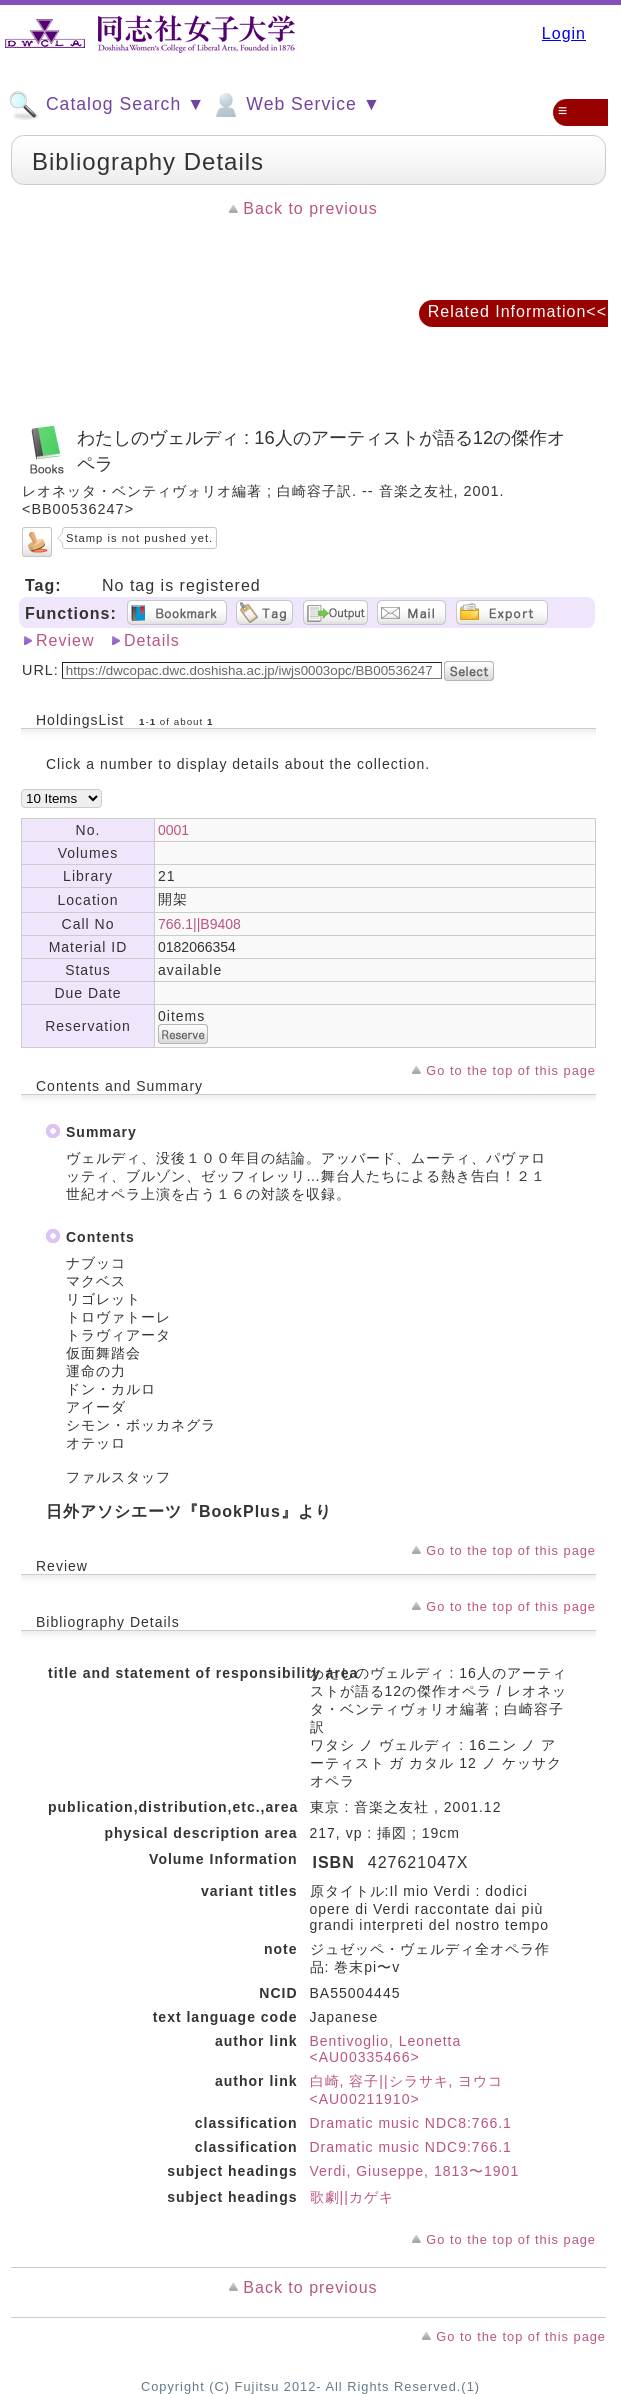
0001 (173, 830)
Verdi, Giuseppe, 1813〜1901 (415, 2171)
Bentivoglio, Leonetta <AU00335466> (386, 2049)
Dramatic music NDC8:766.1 (411, 2123)
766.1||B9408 (199, 924)
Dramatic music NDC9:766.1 (411, 2147)
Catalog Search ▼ (106, 105)
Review (65, 640)
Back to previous (310, 208)
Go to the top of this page (511, 1070)
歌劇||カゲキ (352, 2197)
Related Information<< (517, 311)
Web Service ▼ (295, 105)
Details (152, 640)
